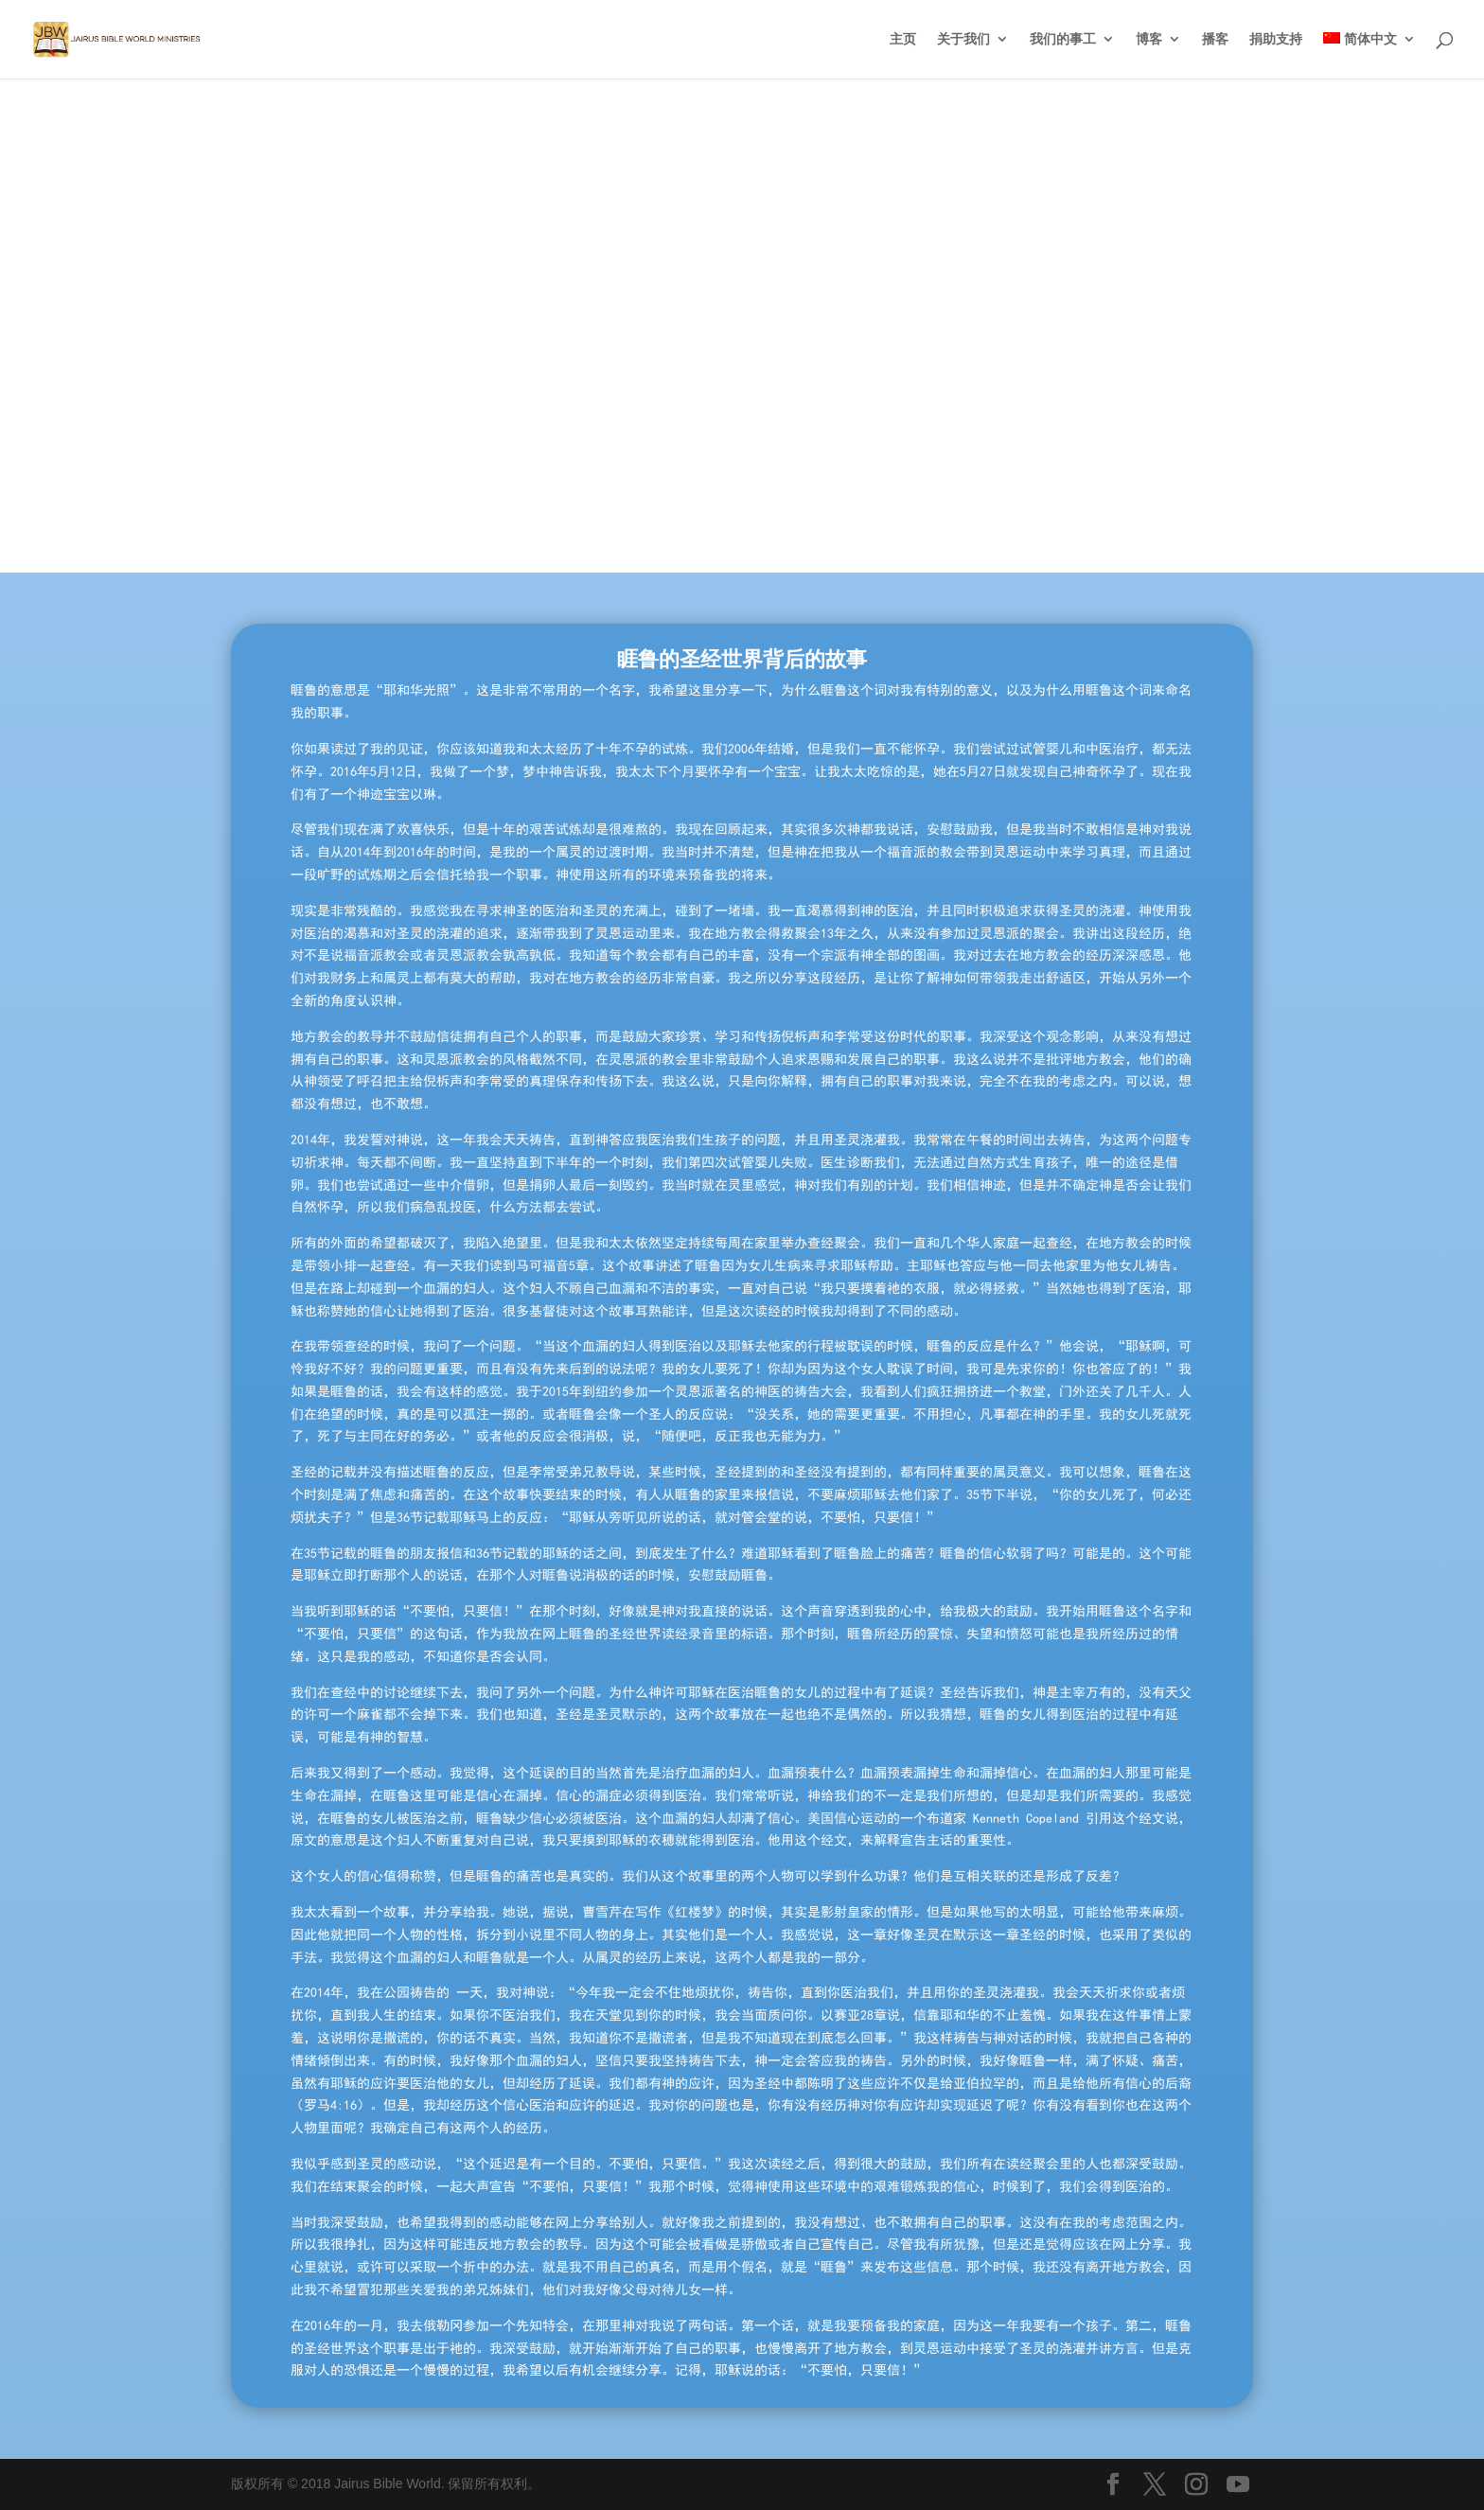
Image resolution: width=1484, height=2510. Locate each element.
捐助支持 (1275, 40)
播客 (1215, 40)
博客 (1149, 40)
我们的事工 (1063, 40)
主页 (903, 40)
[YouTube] (1238, 2485)
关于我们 (963, 40)
